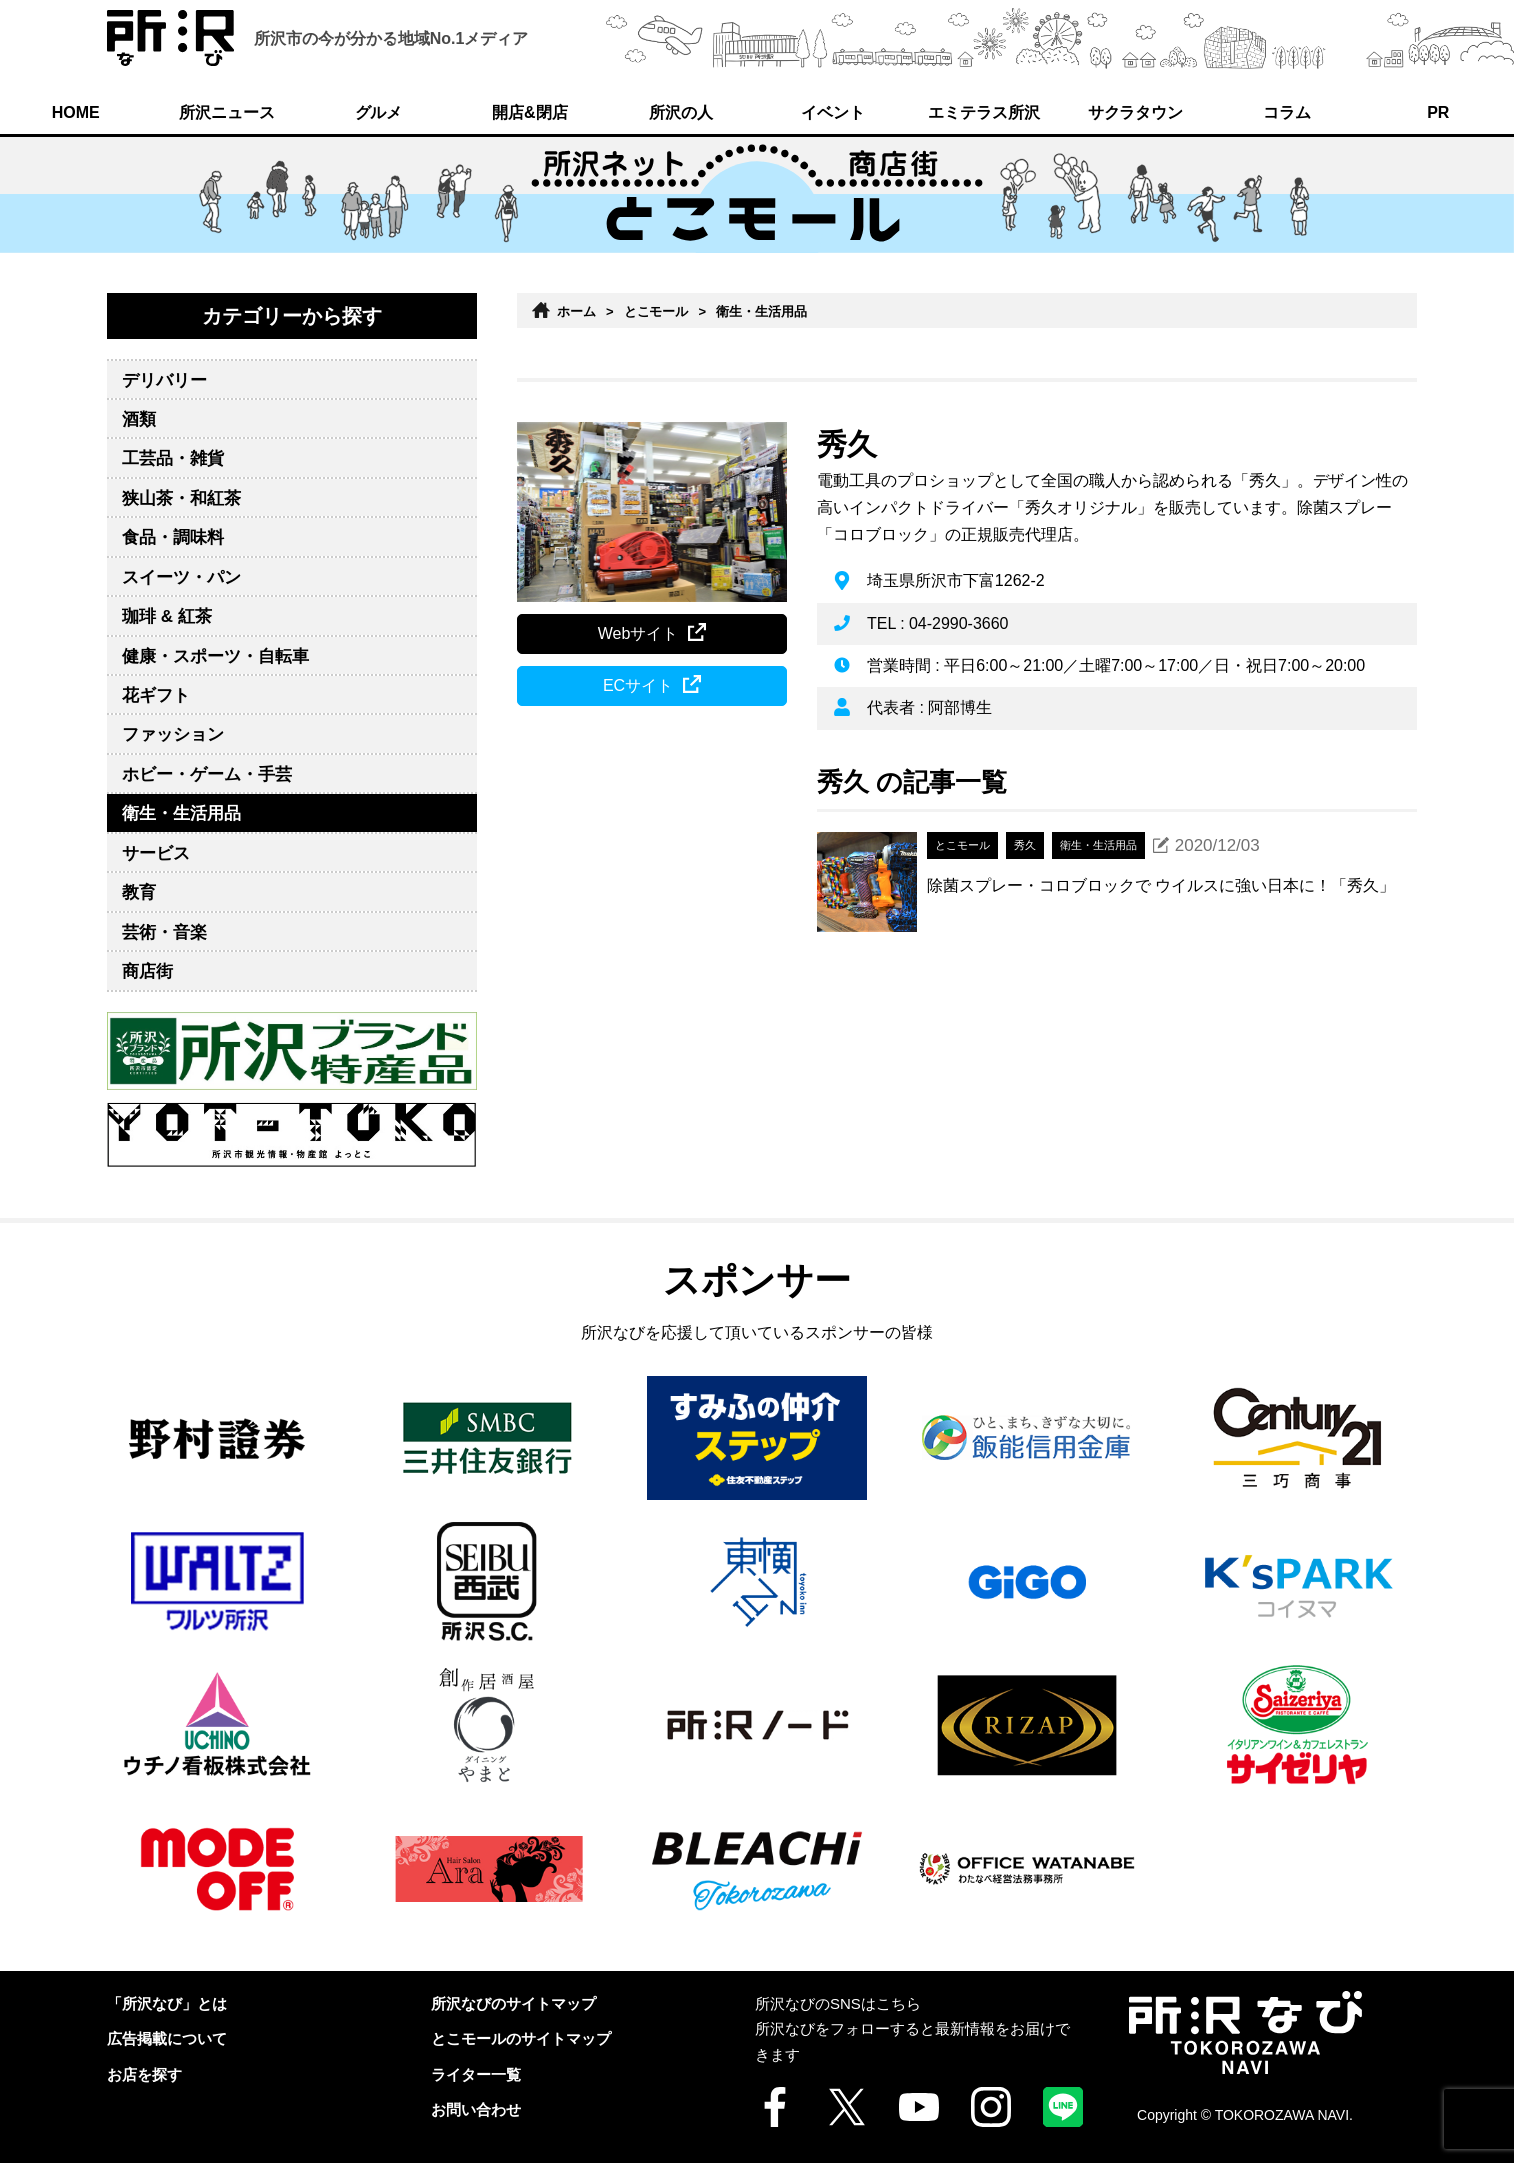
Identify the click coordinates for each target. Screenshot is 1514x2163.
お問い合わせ (476, 2109)
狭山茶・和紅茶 (181, 498)
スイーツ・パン (181, 577)
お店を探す (144, 2074)
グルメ (379, 112)
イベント (833, 112)
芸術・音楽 (164, 932)
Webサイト (638, 633)
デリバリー (164, 380)
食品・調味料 (173, 537)
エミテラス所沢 (984, 112)
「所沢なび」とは (167, 2003)
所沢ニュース (227, 112)
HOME (76, 112)
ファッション (173, 734)
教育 (139, 892)
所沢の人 (681, 112)
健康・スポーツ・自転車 (215, 656)
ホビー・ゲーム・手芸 (207, 774)
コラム (1287, 112)
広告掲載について (167, 2038)
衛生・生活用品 (181, 813)
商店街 (147, 971)
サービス (156, 853)
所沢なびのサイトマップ (513, 2003)
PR (1438, 112)
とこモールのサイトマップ (521, 2038)
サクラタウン (1136, 112)
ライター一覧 (476, 2074)
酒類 (139, 419)
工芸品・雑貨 (173, 458)
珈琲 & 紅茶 (167, 616)
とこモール (656, 311)
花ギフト (156, 695)
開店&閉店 (529, 112)
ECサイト (638, 685)
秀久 (847, 444)
